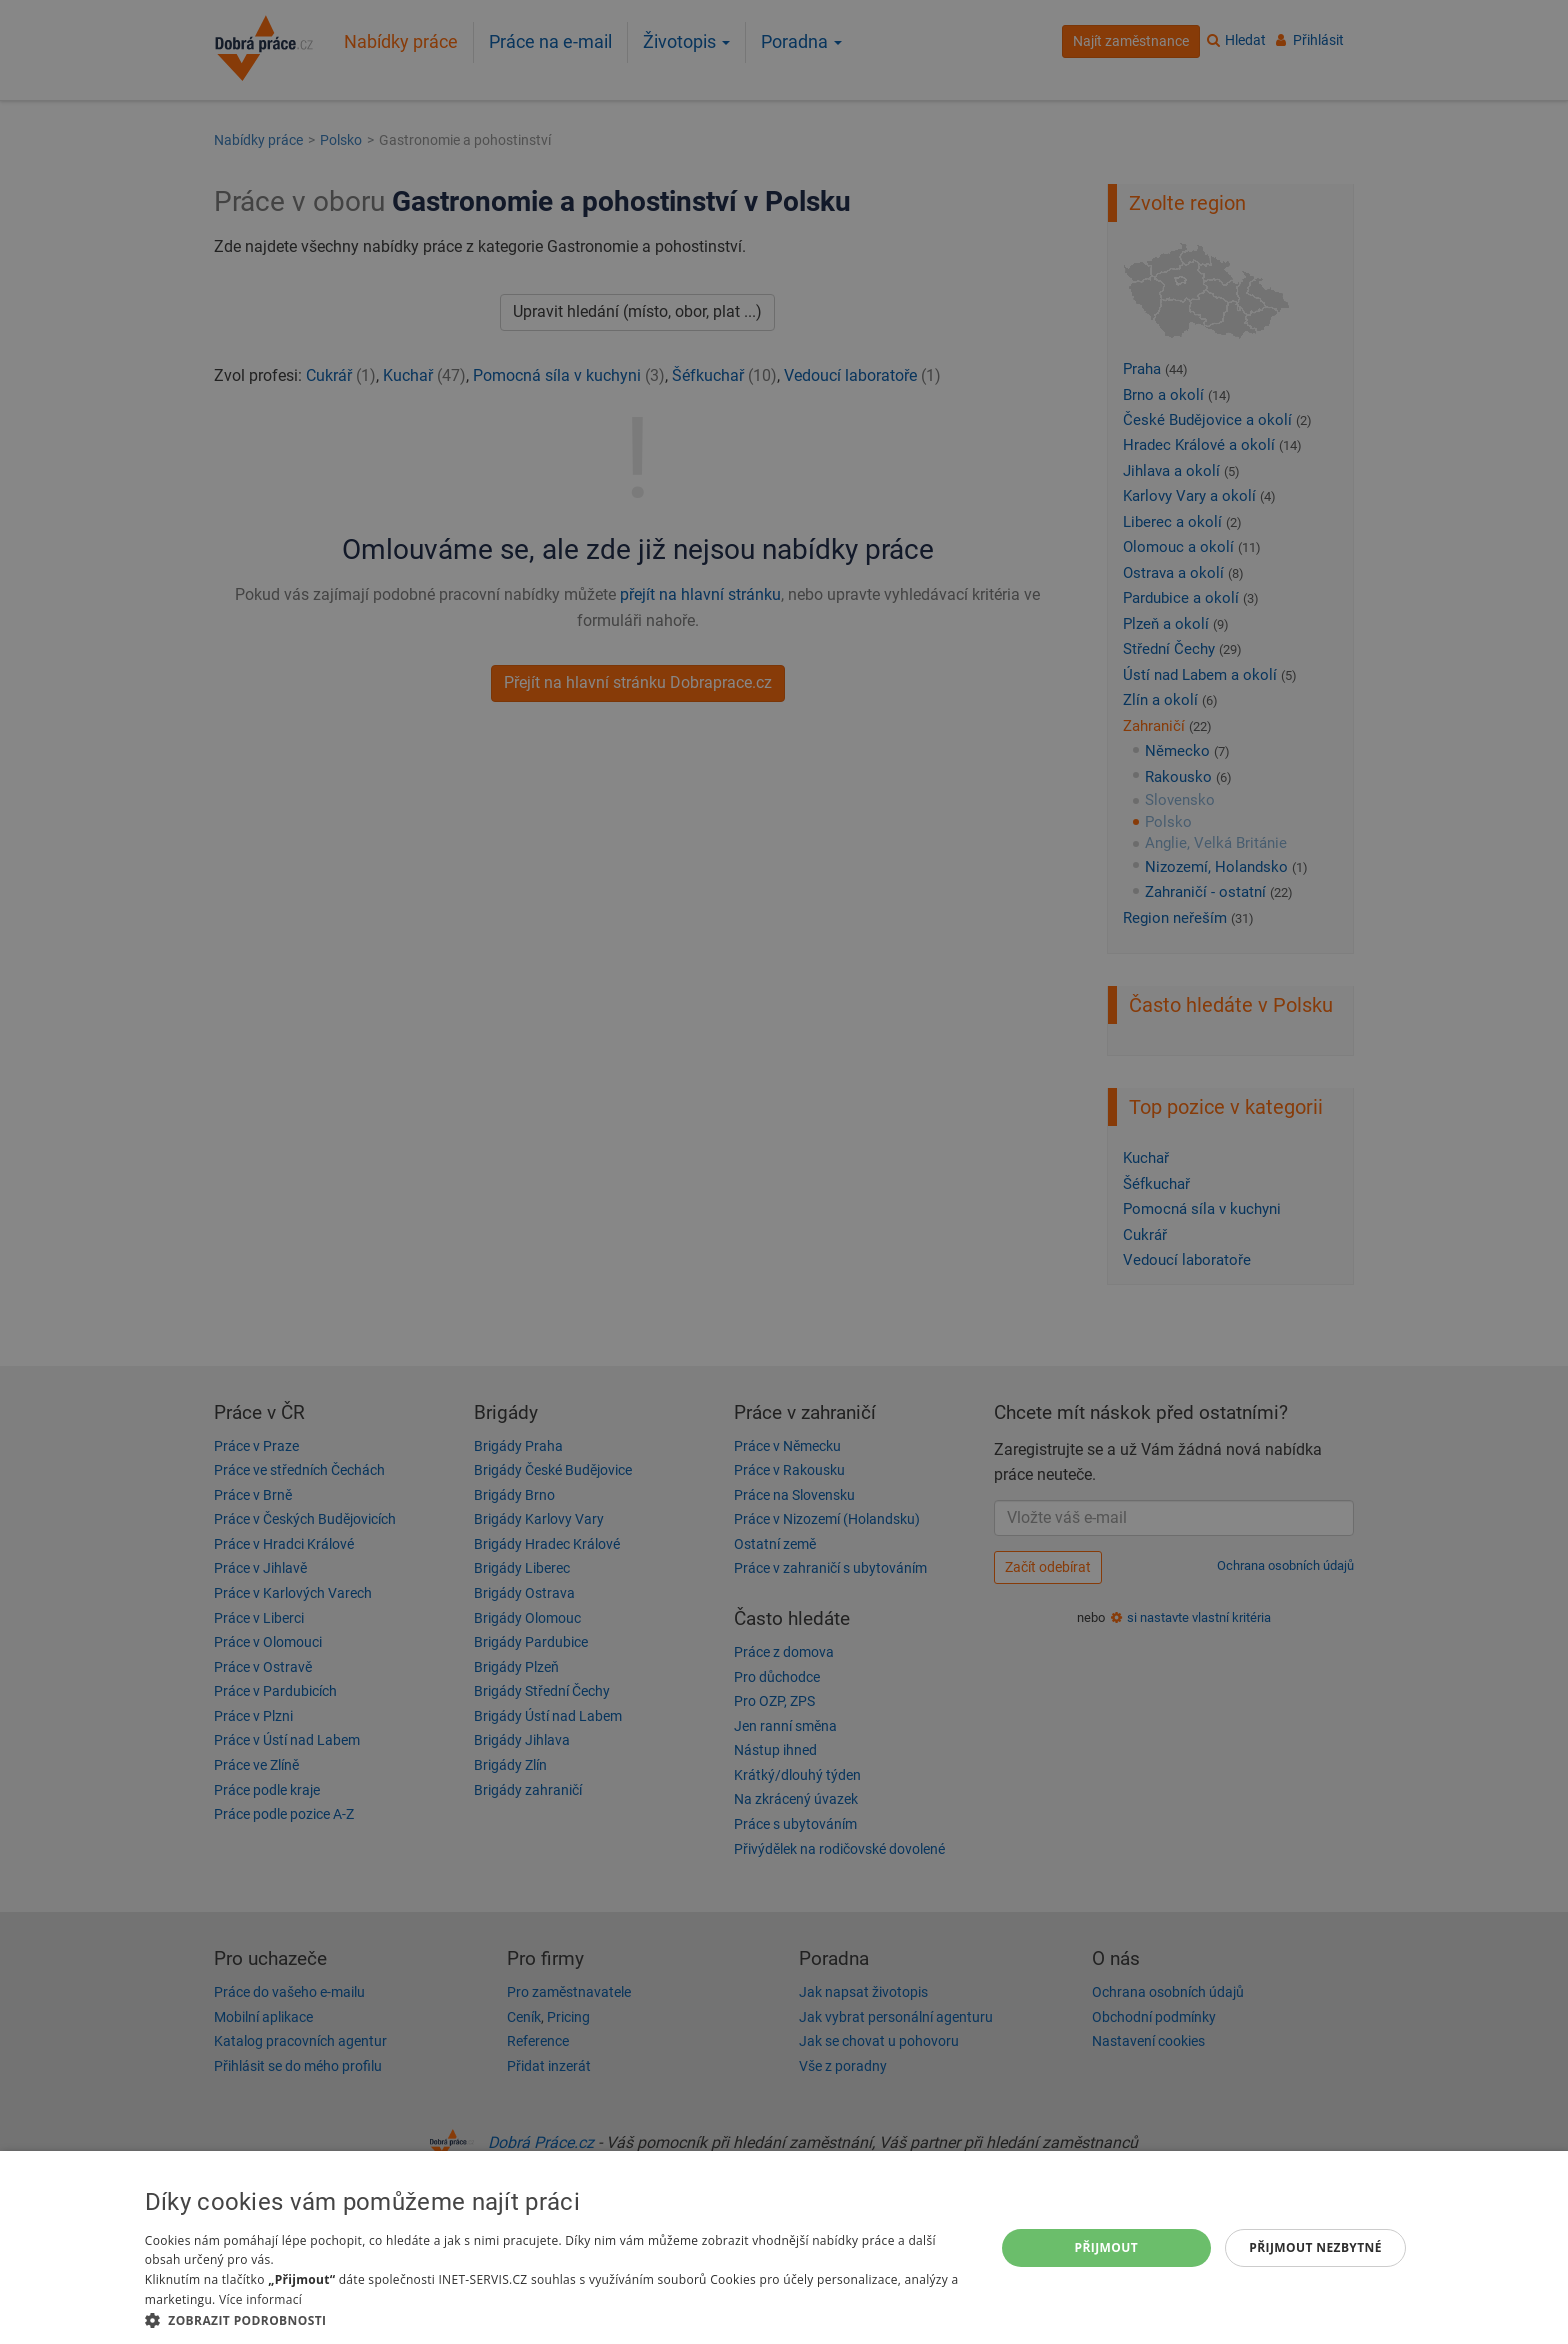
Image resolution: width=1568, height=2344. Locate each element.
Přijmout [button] (1107, 2247)
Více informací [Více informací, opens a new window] (260, 2299)
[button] (557, 2319)
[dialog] (784, 2247)
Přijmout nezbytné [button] (1315, 2247)
